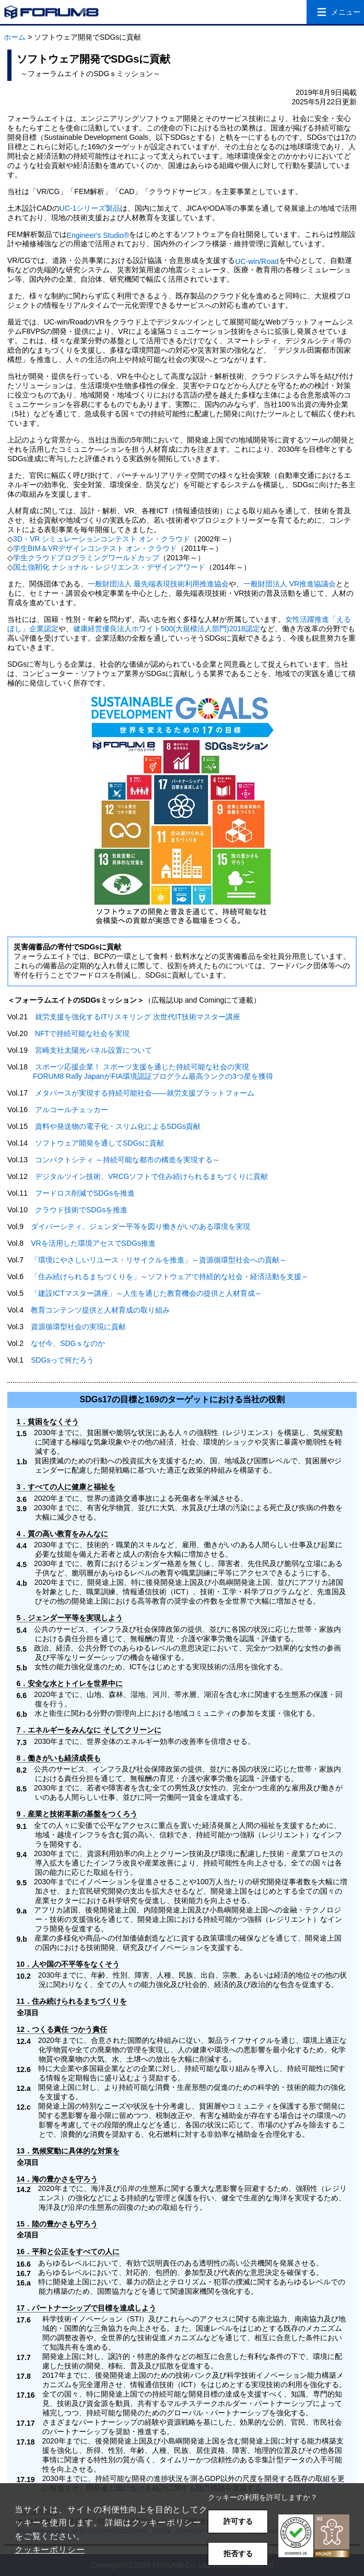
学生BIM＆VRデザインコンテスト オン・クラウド (95, 548)
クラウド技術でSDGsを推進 (81, 1210)
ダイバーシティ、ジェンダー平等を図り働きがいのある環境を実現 (140, 1226)
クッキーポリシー (50, 2549)
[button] (313, 2536)
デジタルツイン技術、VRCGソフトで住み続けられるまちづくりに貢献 (151, 1176)
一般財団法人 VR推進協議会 (289, 584)
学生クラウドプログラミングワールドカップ (86, 557)
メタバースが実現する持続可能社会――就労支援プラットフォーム (144, 1093)
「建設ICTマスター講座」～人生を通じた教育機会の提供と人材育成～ (146, 1293)
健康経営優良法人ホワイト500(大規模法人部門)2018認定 (166, 628)
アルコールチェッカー (71, 1109)
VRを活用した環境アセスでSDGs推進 (93, 1243)
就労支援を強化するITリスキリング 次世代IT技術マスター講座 (137, 1017)
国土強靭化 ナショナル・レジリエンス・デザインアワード (109, 567)
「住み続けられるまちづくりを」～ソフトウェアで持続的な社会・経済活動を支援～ (170, 1276)
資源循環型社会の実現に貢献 (78, 1326)
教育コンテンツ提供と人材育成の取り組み (100, 1310)
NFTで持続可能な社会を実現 (82, 1033)
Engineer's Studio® (98, 235)
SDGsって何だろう (62, 1360)
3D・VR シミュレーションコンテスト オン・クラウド (101, 539)
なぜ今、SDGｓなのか (68, 1343)
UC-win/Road (256, 261)
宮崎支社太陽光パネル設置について (93, 1050)
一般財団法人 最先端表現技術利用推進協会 (158, 584)
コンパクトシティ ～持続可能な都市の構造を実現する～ (127, 1159)
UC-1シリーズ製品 (90, 208)
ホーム (15, 37)
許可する (238, 2521)
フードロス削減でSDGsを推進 (85, 1193)
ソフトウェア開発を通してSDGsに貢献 (99, 1143)
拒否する (238, 2553)
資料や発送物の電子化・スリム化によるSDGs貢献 (118, 1126)
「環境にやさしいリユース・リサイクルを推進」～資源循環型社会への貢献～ (159, 1260)
